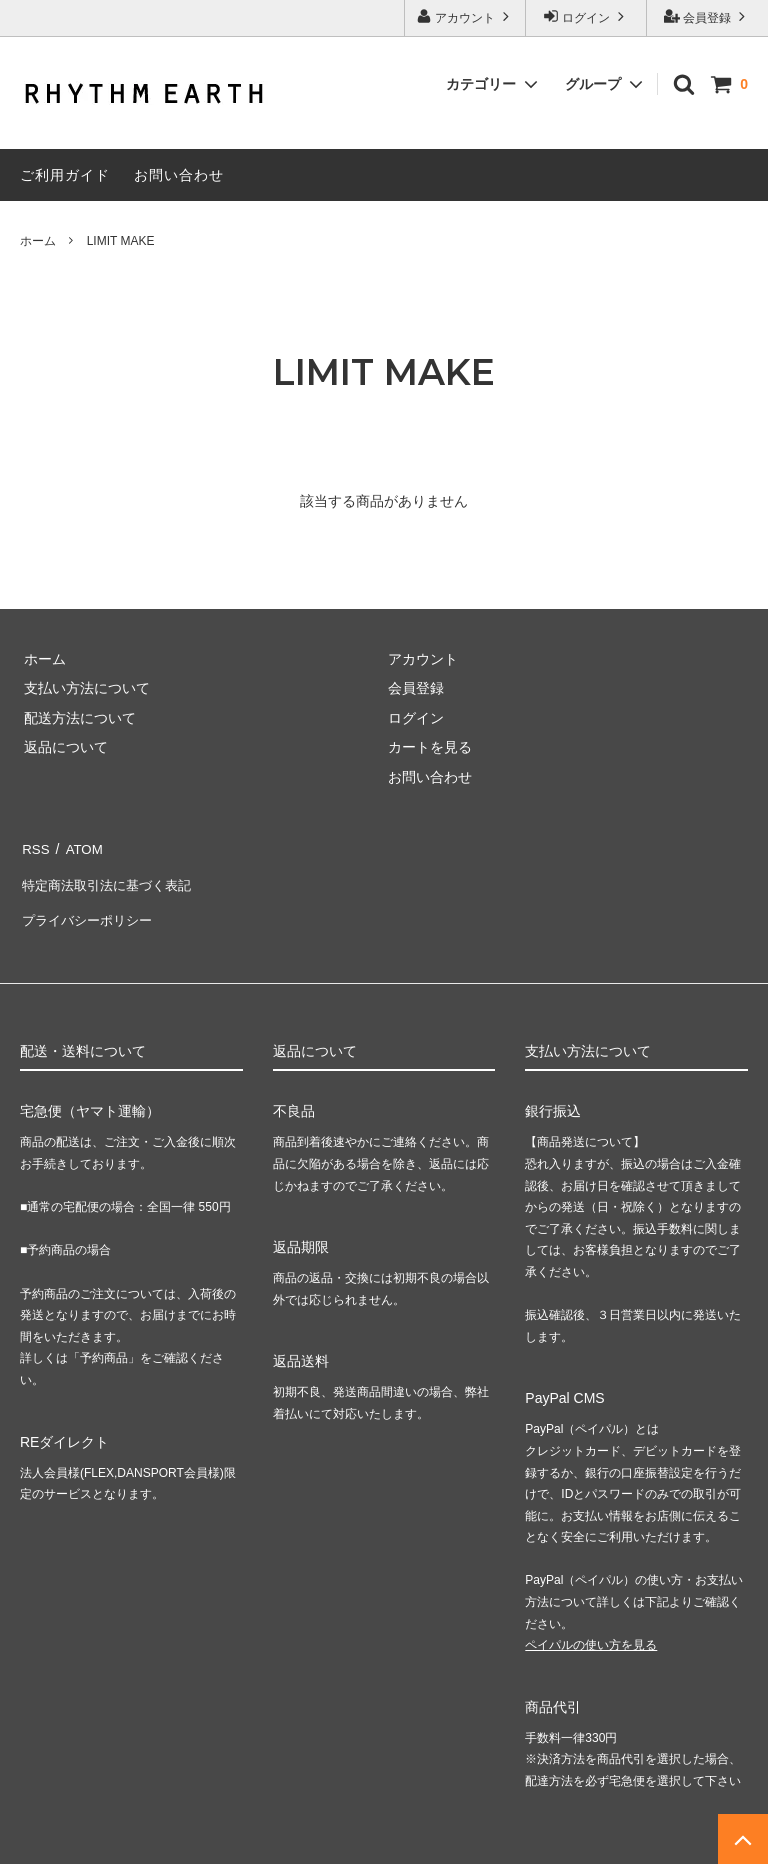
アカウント (465, 16)
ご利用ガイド (65, 175)
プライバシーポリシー (90, 905)
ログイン (586, 16)
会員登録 (707, 16)
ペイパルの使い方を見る (591, 1626)
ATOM (79, 846)
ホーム (38, 241)
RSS (34, 846)
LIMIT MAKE (121, 241)
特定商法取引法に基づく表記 (111, 876)
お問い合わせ (179, 175)
